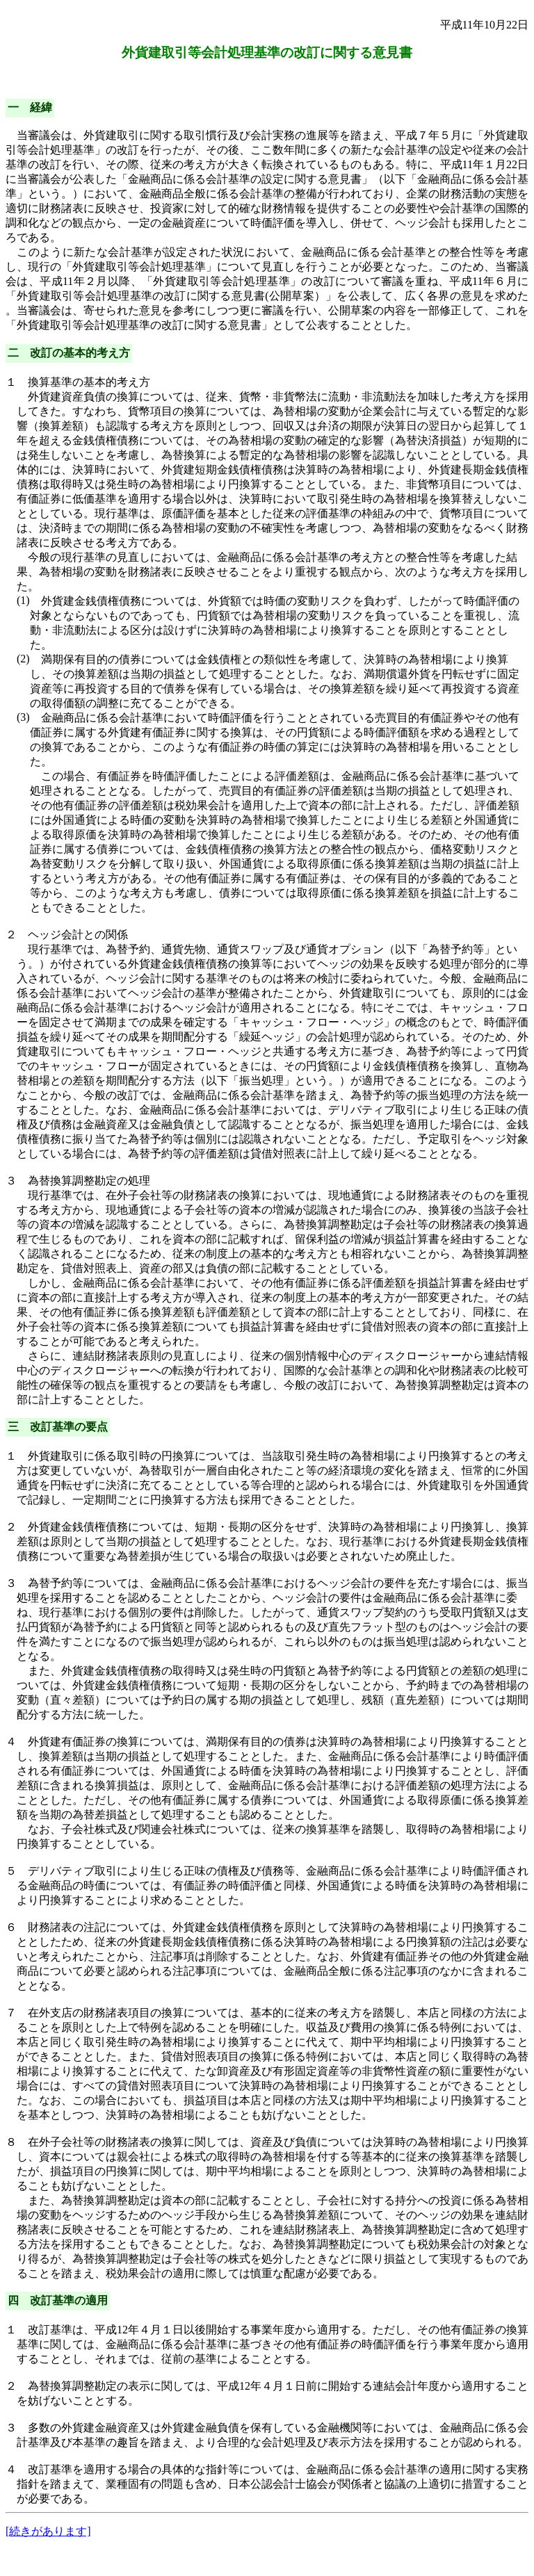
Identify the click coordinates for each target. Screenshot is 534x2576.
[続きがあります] (48, 2531)
